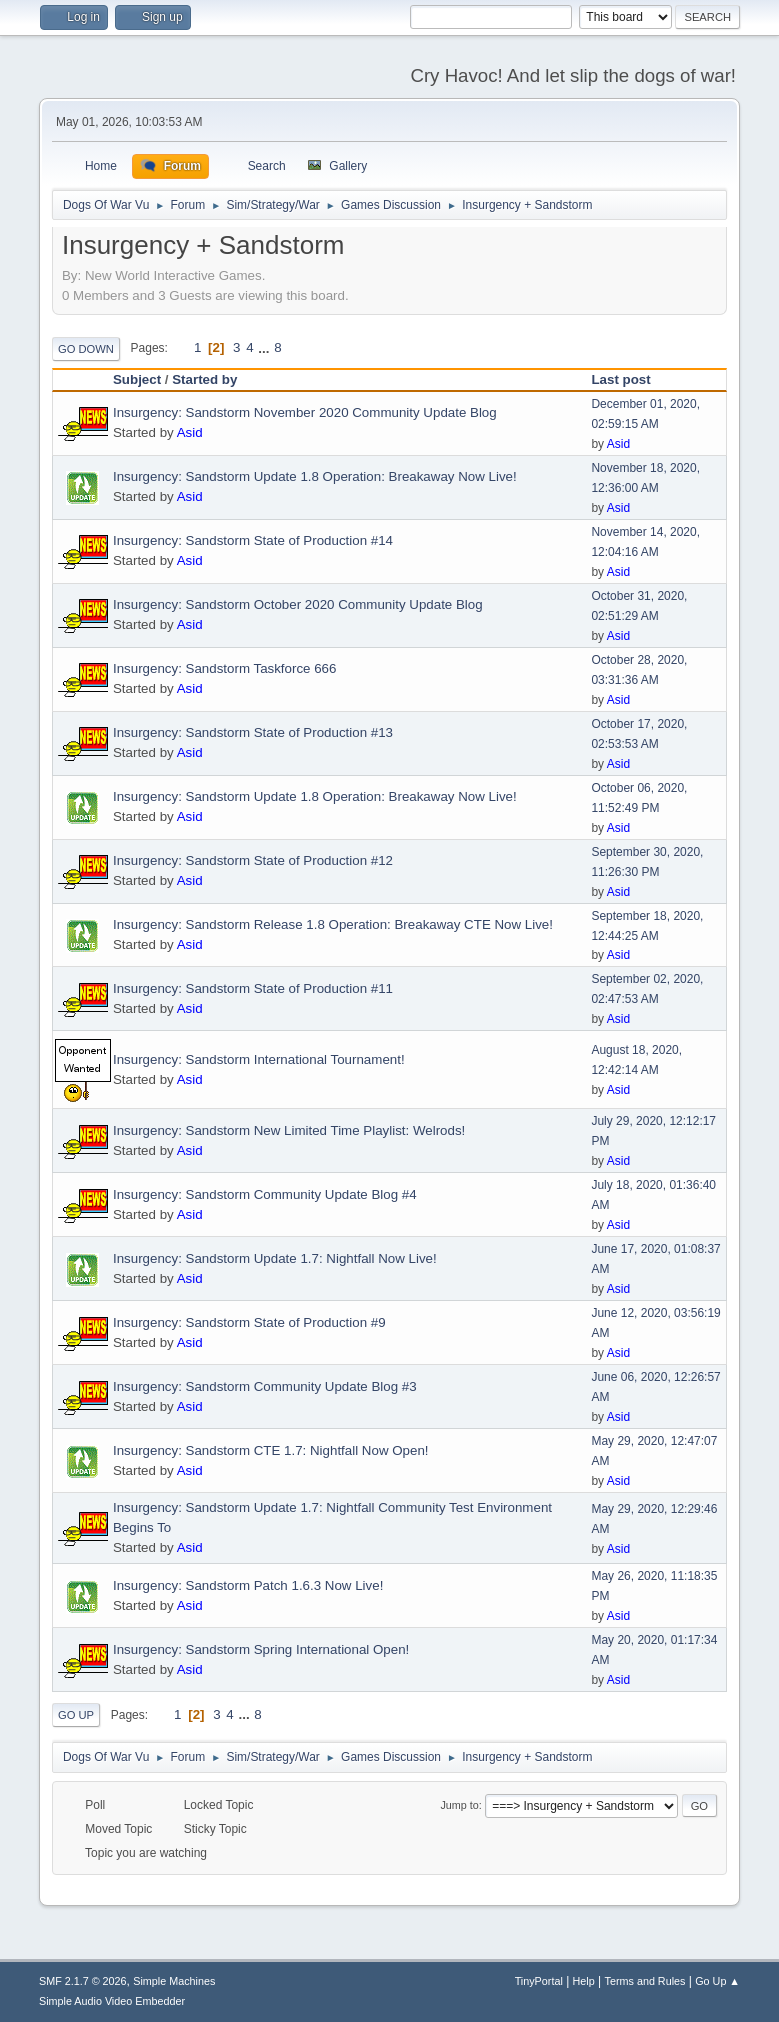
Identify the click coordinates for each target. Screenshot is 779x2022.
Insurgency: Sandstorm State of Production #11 (253, 988)
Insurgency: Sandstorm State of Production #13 (253, 732)
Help (584, 1981)
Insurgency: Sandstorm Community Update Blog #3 (265, 1386)
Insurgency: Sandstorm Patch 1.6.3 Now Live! (248, 1585)
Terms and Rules (645, 1981)
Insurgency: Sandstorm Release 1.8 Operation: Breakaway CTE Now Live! (333, 924)
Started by (204, 379)
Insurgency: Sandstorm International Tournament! (259, 1059)
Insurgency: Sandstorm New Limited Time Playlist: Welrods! (289, 1130)
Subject (137, 379)
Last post (629, 379)
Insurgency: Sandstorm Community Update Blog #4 (265, 1194)
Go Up (76, 1715)
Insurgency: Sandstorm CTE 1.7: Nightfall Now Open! (271, 1450)
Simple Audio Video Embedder (112, 2001)
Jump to (459, 1805)
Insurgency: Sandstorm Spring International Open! (261, 1649)
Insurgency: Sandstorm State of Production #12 (253, 860)
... (265, 347)
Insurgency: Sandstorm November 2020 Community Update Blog (305, 412)
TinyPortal (539, 1981)
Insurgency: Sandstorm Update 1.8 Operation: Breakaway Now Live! (315, 476)
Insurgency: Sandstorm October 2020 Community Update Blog (298, 604)
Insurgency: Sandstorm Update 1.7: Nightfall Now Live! (275, 1258)
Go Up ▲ (717, 1981)
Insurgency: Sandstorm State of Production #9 (249, 1322)
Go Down (86, 349)
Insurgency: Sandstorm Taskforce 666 (225, 668)
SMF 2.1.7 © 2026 (83, 1981)
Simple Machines (174, 1981)
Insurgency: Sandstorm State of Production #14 (253, 540)
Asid (190, 432)
